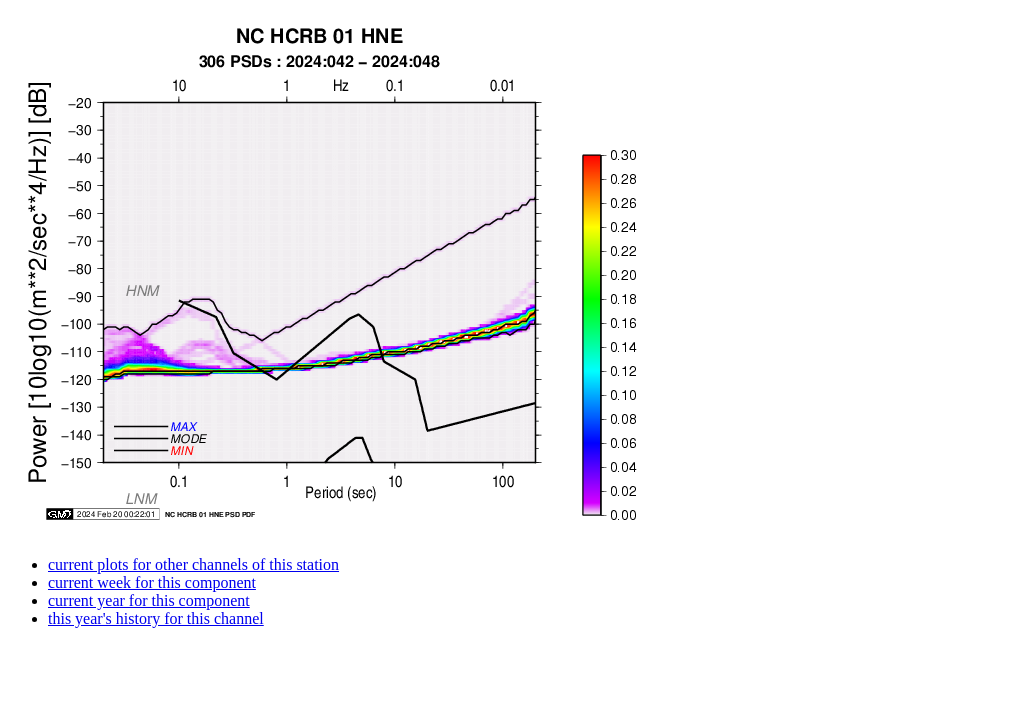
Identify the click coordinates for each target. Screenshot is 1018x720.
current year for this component (149, 600)
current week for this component (152, 582)
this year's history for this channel (156, 618)
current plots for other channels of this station (193, 564)
